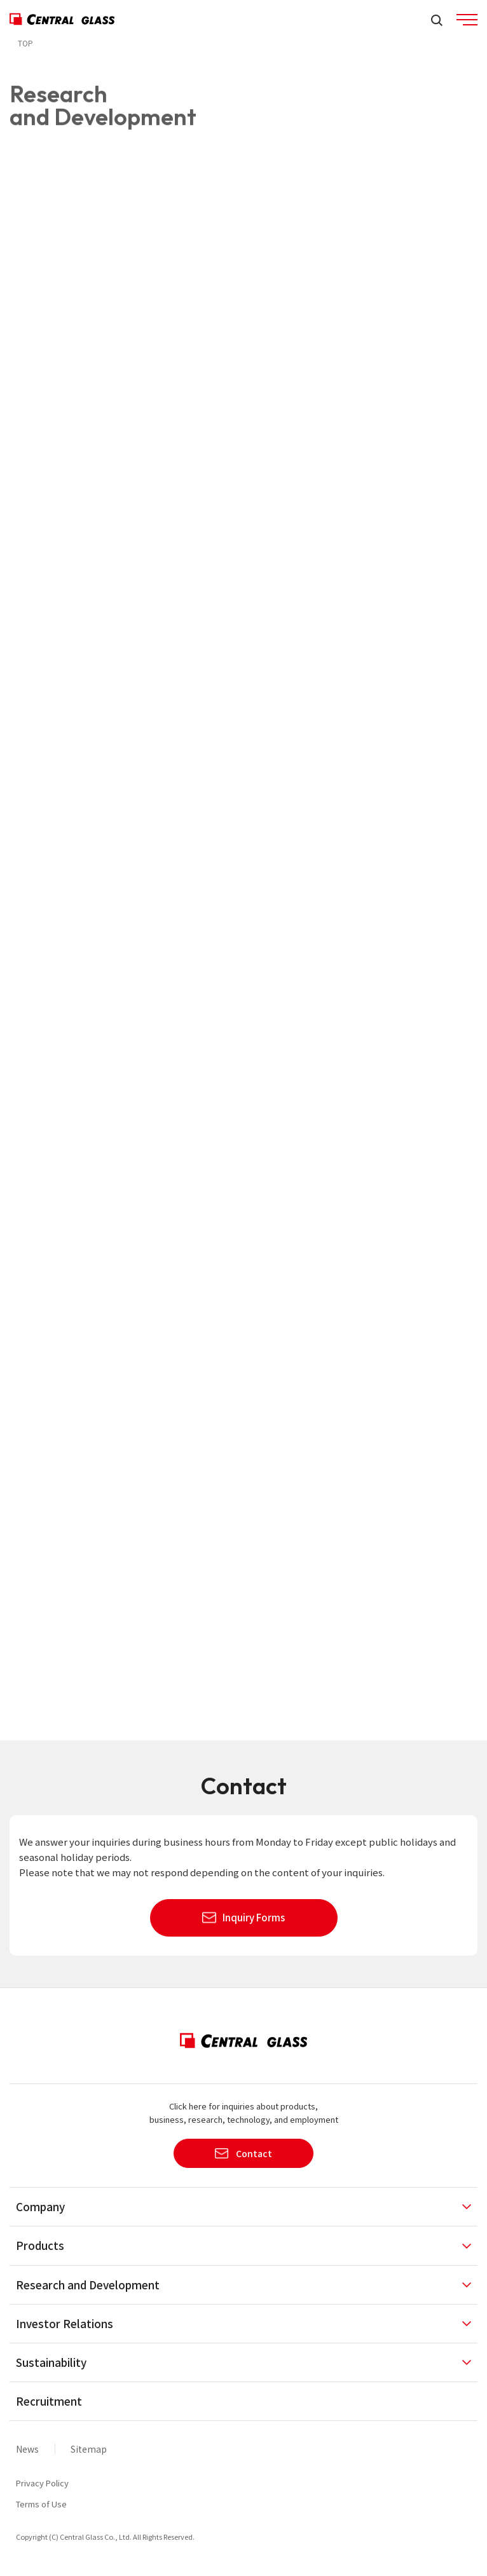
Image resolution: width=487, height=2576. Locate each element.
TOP (25, 42)
